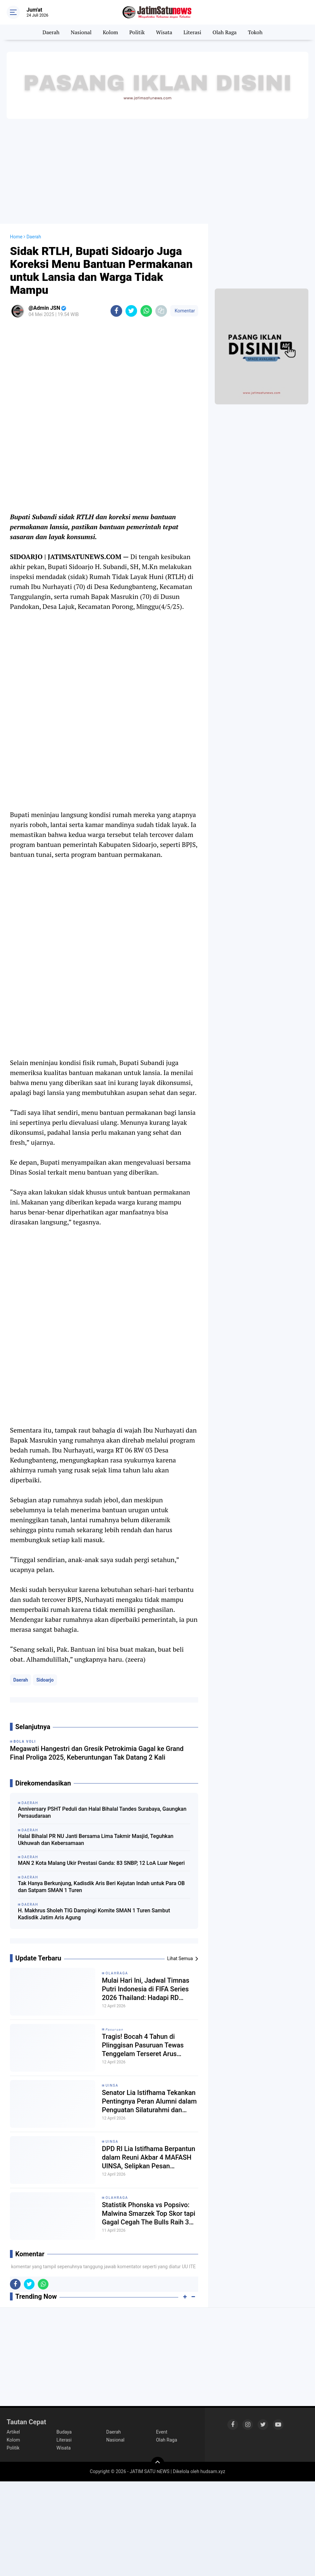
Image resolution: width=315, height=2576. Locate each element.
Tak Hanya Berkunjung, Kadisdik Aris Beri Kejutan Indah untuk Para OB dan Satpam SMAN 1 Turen (101, 1886)
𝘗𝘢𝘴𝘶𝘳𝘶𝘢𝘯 (114, 2029)
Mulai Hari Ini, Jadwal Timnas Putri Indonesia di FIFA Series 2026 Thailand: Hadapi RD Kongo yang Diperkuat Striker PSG (145, 1989)
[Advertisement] (157, 170)
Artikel (13, 2432)
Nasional (81, 32)
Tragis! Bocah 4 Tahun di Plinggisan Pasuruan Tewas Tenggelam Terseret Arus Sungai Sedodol (143, 2045)
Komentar (184, 310)
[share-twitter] (131, 311)
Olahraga (117, 1973)
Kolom (110, 32)
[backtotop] (157, 2463)
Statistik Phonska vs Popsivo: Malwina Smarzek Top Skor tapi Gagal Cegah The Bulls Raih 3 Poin (148, 2213)
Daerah (50, 32)
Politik (137, 32)
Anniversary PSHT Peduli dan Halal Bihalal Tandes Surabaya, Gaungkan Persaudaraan (102, 1812)
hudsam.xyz (212, 2471)
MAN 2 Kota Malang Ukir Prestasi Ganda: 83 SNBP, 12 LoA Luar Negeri (101, 1863)
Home (16, 236)
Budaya (64, 2432)
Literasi (192, 32)
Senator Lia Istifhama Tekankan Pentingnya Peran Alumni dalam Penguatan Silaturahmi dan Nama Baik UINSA (149, 2101)
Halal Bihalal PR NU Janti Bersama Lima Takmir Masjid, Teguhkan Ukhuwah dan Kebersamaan (95, 1839)
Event (161, 2432)
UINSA (112, 2085)
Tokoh (255, 32)
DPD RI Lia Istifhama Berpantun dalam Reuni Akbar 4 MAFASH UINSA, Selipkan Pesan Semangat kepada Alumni (148, 2157)
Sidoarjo (44, 1680)
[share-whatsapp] (146, 311)
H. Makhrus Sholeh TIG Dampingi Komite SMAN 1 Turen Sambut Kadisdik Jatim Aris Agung (94, 1914)
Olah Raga (224, 32)
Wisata (164, 32)
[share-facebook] (116, 311)
